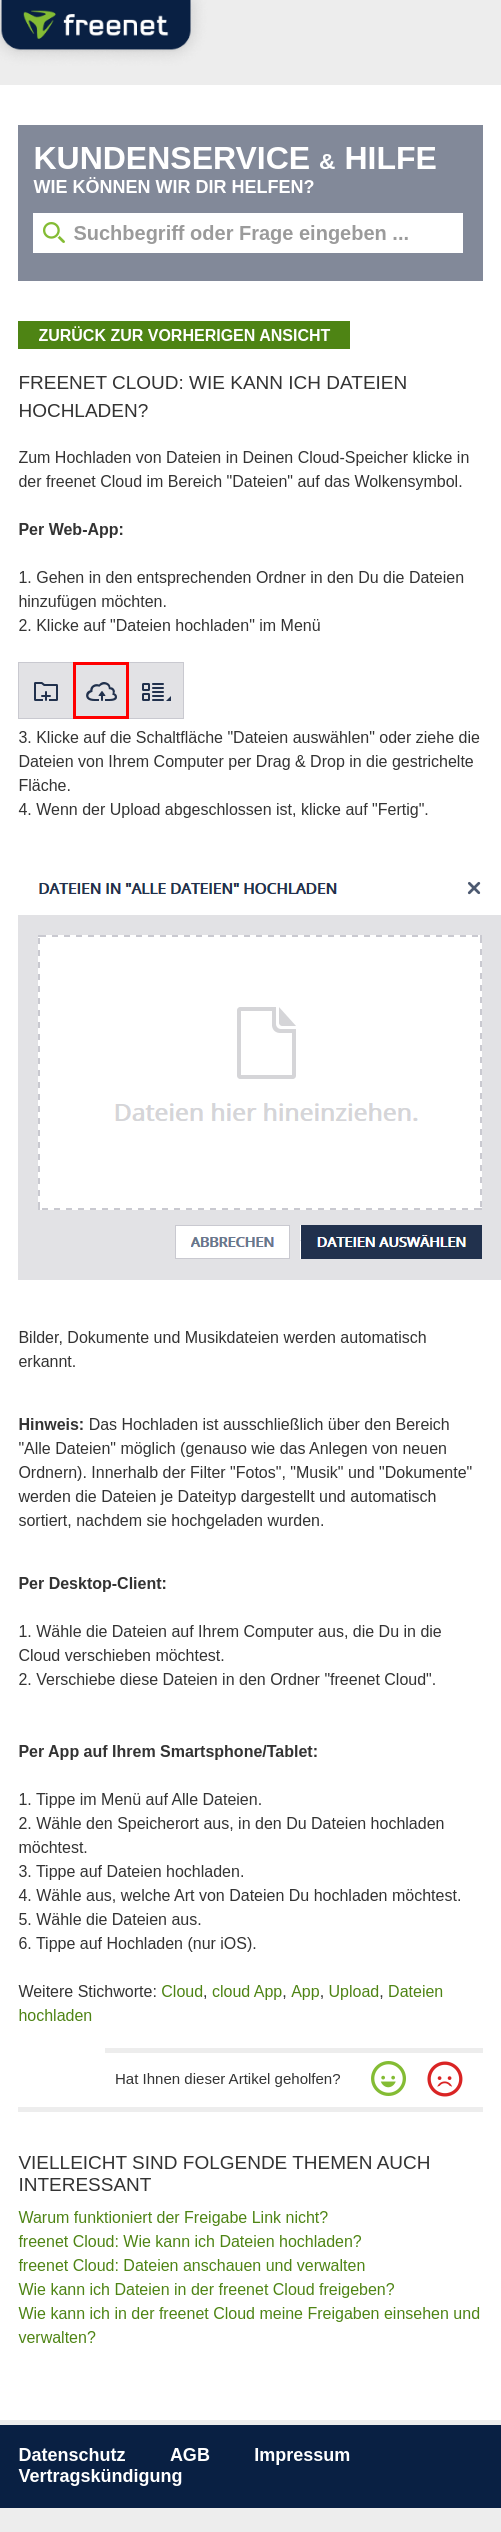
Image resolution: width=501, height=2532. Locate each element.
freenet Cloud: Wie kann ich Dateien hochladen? (189, 2241)
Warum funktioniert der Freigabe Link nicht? (173, 2217)
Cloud (182, 1991)
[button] (389, 2079)
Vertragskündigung (100, 2476)
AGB (190, 2455)
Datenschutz (71, 2455)
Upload (354, 1991)
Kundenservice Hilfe (234, 158)
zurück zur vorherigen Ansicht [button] (184, 335)
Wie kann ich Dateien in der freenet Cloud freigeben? (206, 2289)
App (305, 1991)
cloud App (247, 1991)
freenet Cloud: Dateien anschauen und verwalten (191, 2265)
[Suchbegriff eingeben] (247, 233)
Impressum (302, 2455)
